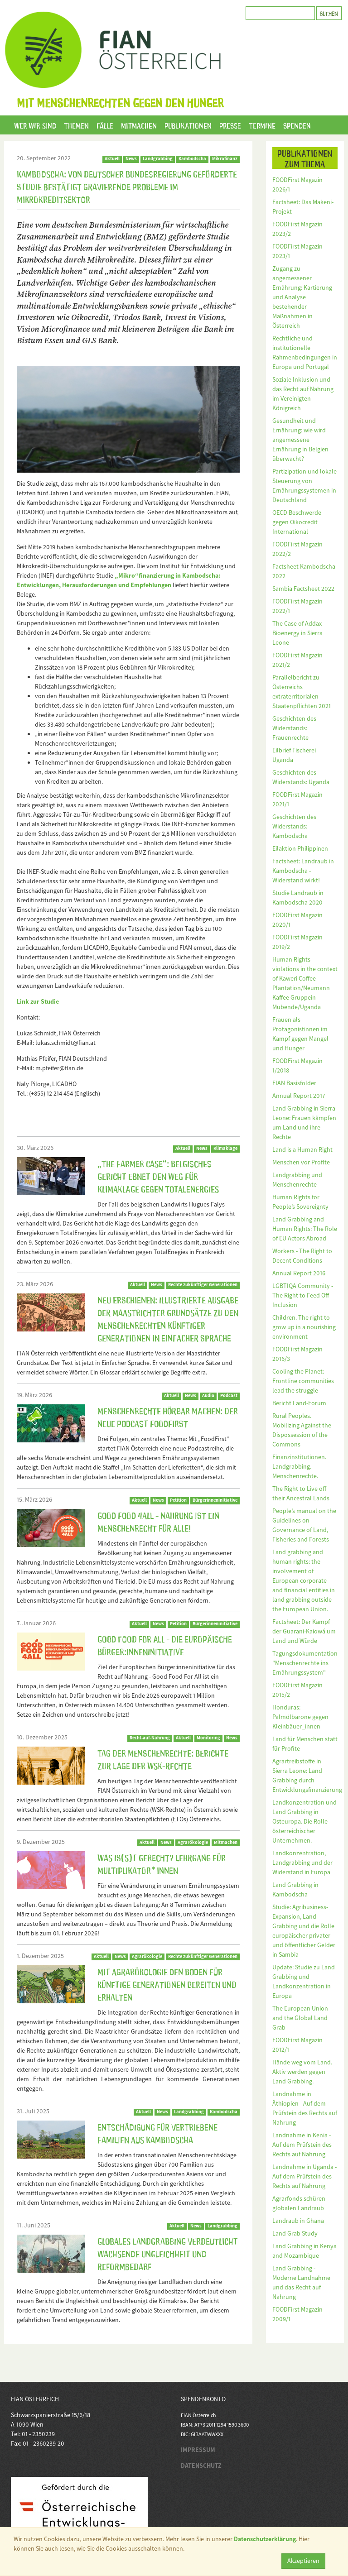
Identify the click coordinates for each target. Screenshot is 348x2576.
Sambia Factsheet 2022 (303, 588)
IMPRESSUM (198, 2450)
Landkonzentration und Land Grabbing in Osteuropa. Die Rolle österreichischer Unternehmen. (304, 1821)
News (131, 159)
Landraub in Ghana (298, 2221)
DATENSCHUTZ (201, 2465)
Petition (178, 1500)
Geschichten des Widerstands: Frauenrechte (294, 728)
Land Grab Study (295, 2233)
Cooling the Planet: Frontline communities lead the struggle (303, 1380)
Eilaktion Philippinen (300, 848)
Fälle (105, 125)
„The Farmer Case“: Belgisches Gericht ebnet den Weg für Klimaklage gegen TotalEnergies (158, 1175)
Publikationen (188, 125)
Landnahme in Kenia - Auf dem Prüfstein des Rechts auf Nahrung (302, 2144)
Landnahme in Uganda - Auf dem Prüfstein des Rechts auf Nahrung (304, 2176)
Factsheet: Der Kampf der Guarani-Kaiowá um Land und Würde (304, 1631)
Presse (230, 125)
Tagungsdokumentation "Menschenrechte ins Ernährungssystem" (305, 1662)
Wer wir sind (35, 125)
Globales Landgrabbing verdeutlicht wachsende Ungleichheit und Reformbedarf (167, 2253)
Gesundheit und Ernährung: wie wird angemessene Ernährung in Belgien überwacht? (300, 440)
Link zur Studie (38, 1001)
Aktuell (112, 159)
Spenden (297, 125)
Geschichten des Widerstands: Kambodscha (294, 826)
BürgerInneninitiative (215, 1500)
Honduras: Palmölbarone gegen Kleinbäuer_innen (300, 1716)
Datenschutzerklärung (265, 2539)
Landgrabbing (158, 159)
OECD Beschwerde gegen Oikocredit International (296, 522)
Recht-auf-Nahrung (150, 1738)
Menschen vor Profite (301, 1162)
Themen (76, 125)
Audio (208, 1395)
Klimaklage (225, 1148)
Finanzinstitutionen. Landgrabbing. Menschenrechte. (299, 1466)
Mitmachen (139, 125)
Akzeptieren (303, 2561)
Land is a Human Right (302, 1149)
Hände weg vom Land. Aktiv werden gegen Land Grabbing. (302, 2071)
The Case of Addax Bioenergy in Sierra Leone (297, 632)
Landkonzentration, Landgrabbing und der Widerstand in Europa (302, 1862)
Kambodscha (192, 159)
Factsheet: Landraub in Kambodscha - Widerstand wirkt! (303, 870)
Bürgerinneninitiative (215, 1624)
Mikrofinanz (224, 159)
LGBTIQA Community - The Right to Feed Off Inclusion (302, 1295)
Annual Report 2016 (298, 1273)
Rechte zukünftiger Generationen (202, 1285)
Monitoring (208, 1738)
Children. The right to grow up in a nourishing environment (304, 1327)
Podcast (228, 1395)
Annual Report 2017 (298, 1096)
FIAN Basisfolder (294, 1083)
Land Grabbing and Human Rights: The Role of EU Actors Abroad (304, 1228)
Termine (262, 125)
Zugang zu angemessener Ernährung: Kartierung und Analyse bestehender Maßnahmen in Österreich (302, 297)
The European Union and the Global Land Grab (300, 2017)
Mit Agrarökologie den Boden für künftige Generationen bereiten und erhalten (167, 1983)
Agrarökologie (193, 1842)
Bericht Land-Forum (299, 1403)
